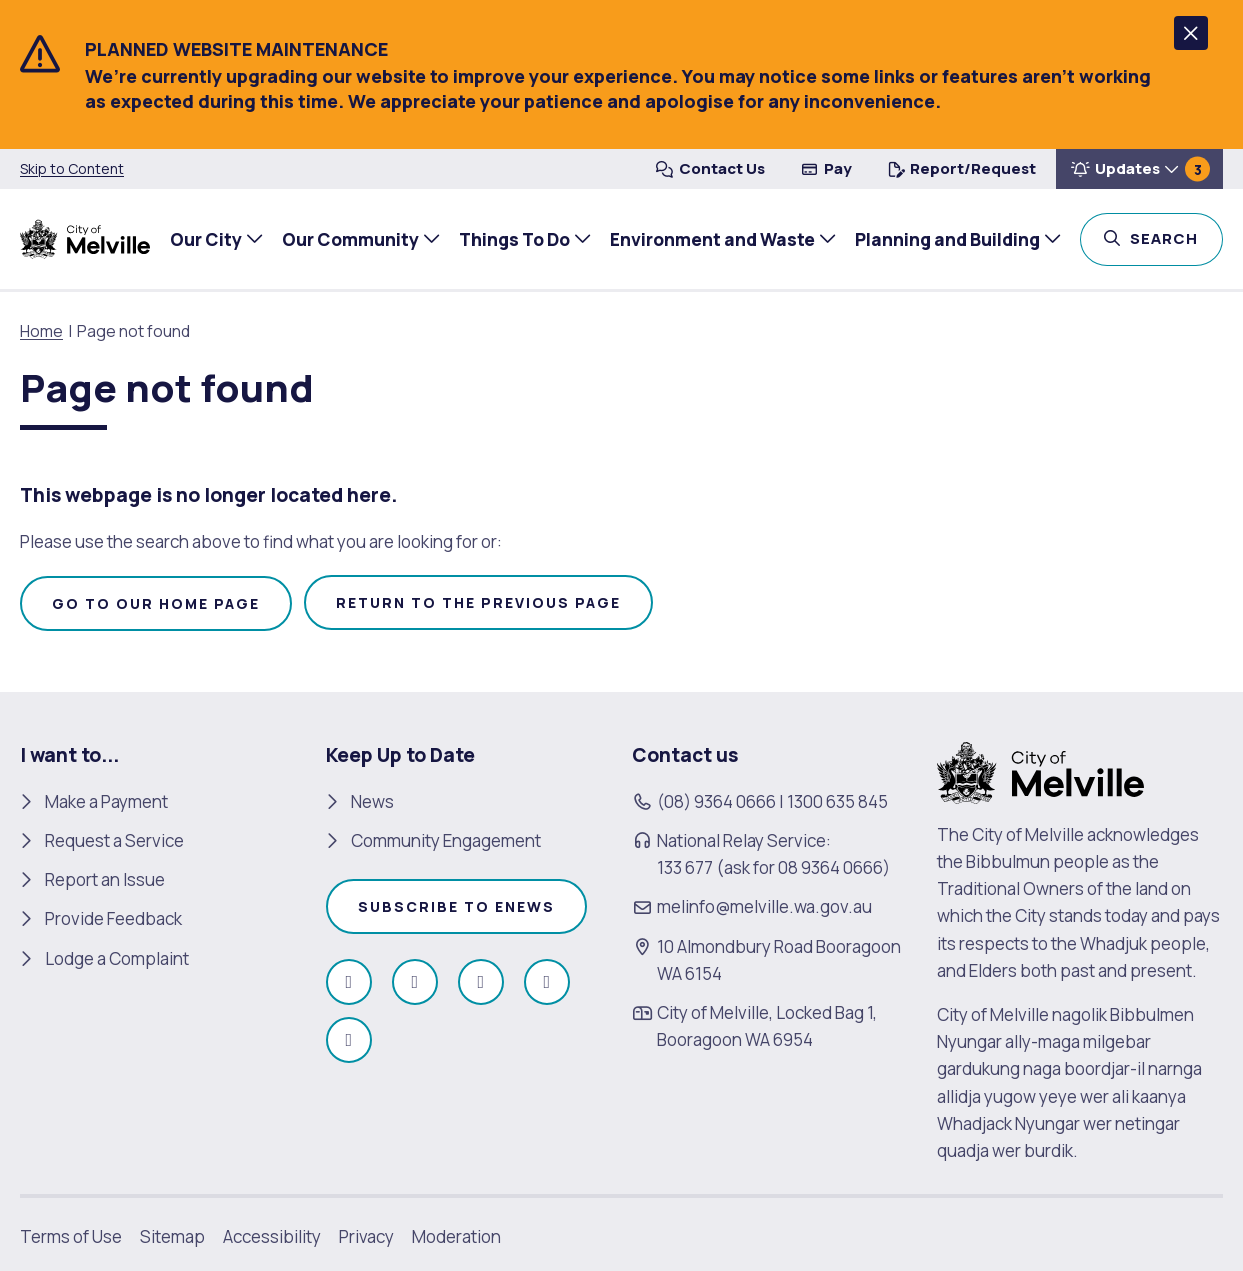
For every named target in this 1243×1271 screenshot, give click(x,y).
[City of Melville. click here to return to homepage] (1040, 771)
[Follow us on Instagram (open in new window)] (415, 982)
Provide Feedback (113, 918)
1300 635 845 (837, 801)
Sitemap (172, 1236)
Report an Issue (105, 879)
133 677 (685, 867)
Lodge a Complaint (117, 958)
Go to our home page (156, 603)
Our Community (348, 239)
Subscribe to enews (456, 906)
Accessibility (272, 1236)
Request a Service (114, 840)
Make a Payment (106, 801)
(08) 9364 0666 (716, 801)
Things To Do (512, 239)
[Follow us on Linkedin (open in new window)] (349, 1040)
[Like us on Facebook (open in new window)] (349, 982)
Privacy (366, 1236)
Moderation (456, 1236)
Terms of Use (71, 1236)
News (372, 801)
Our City (204, 239)
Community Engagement (446, 840)
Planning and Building (945, 239)
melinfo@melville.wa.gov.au (764, 906)
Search (1175, 237)
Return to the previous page (478, 602)
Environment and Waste (710, 239)
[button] (1191, 33)
